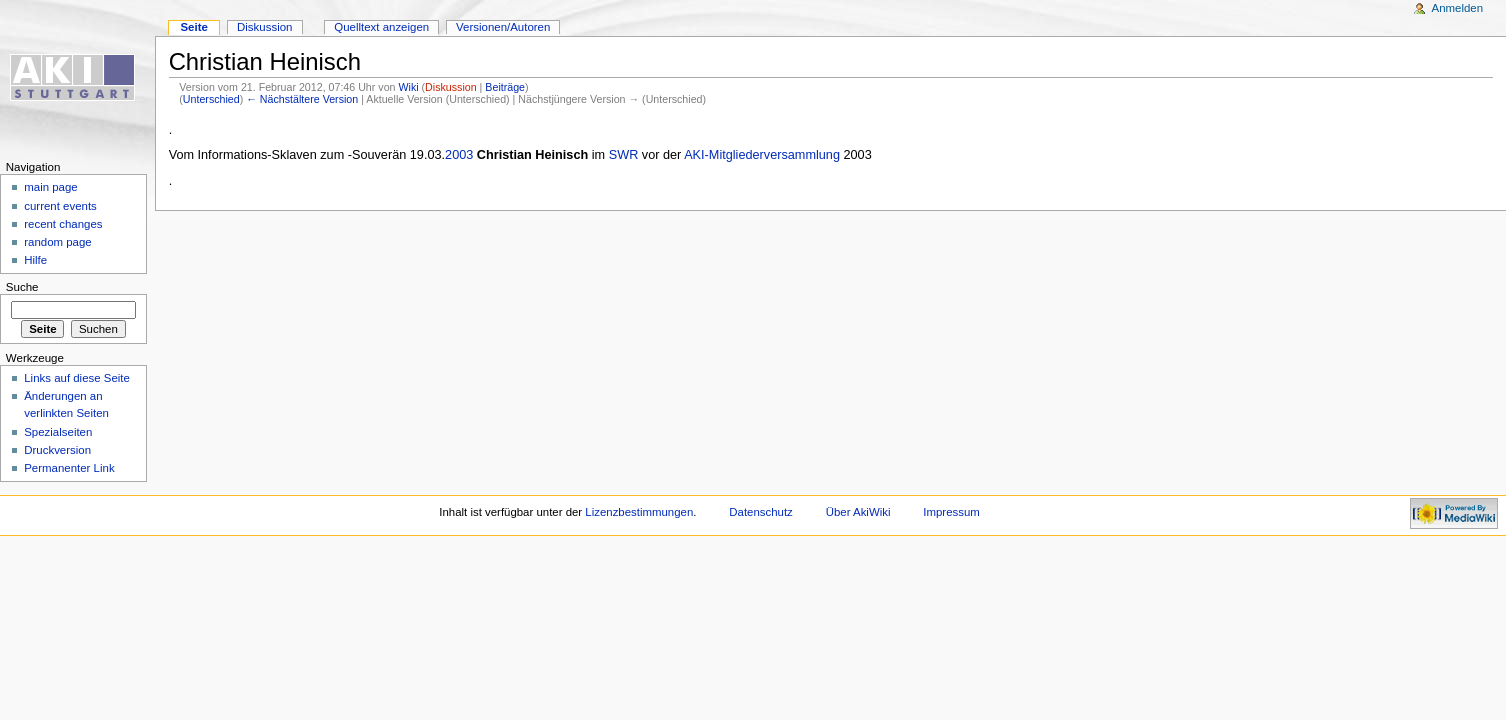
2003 (459, 155)
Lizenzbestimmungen (639, 512)
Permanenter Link (69, 468)
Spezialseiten (58, 432)
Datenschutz (761, 512)
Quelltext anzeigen (381, 27)
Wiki (408, 87)
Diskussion (451, 87)
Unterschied (211, 99)
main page (51, 187)
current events (60, 206)
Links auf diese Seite (77, 378)
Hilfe (35, 260)
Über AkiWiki (858, 512)
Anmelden (1458, 8)
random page (58, 242)
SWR (624, 155)
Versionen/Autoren (503, 27)
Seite (193, 27)
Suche (22, 287)
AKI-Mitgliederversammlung (762, 155)
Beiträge (505, 87)
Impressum (951, 512)
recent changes (63, 224)
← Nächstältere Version (302, 99)
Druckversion (57, 450)
